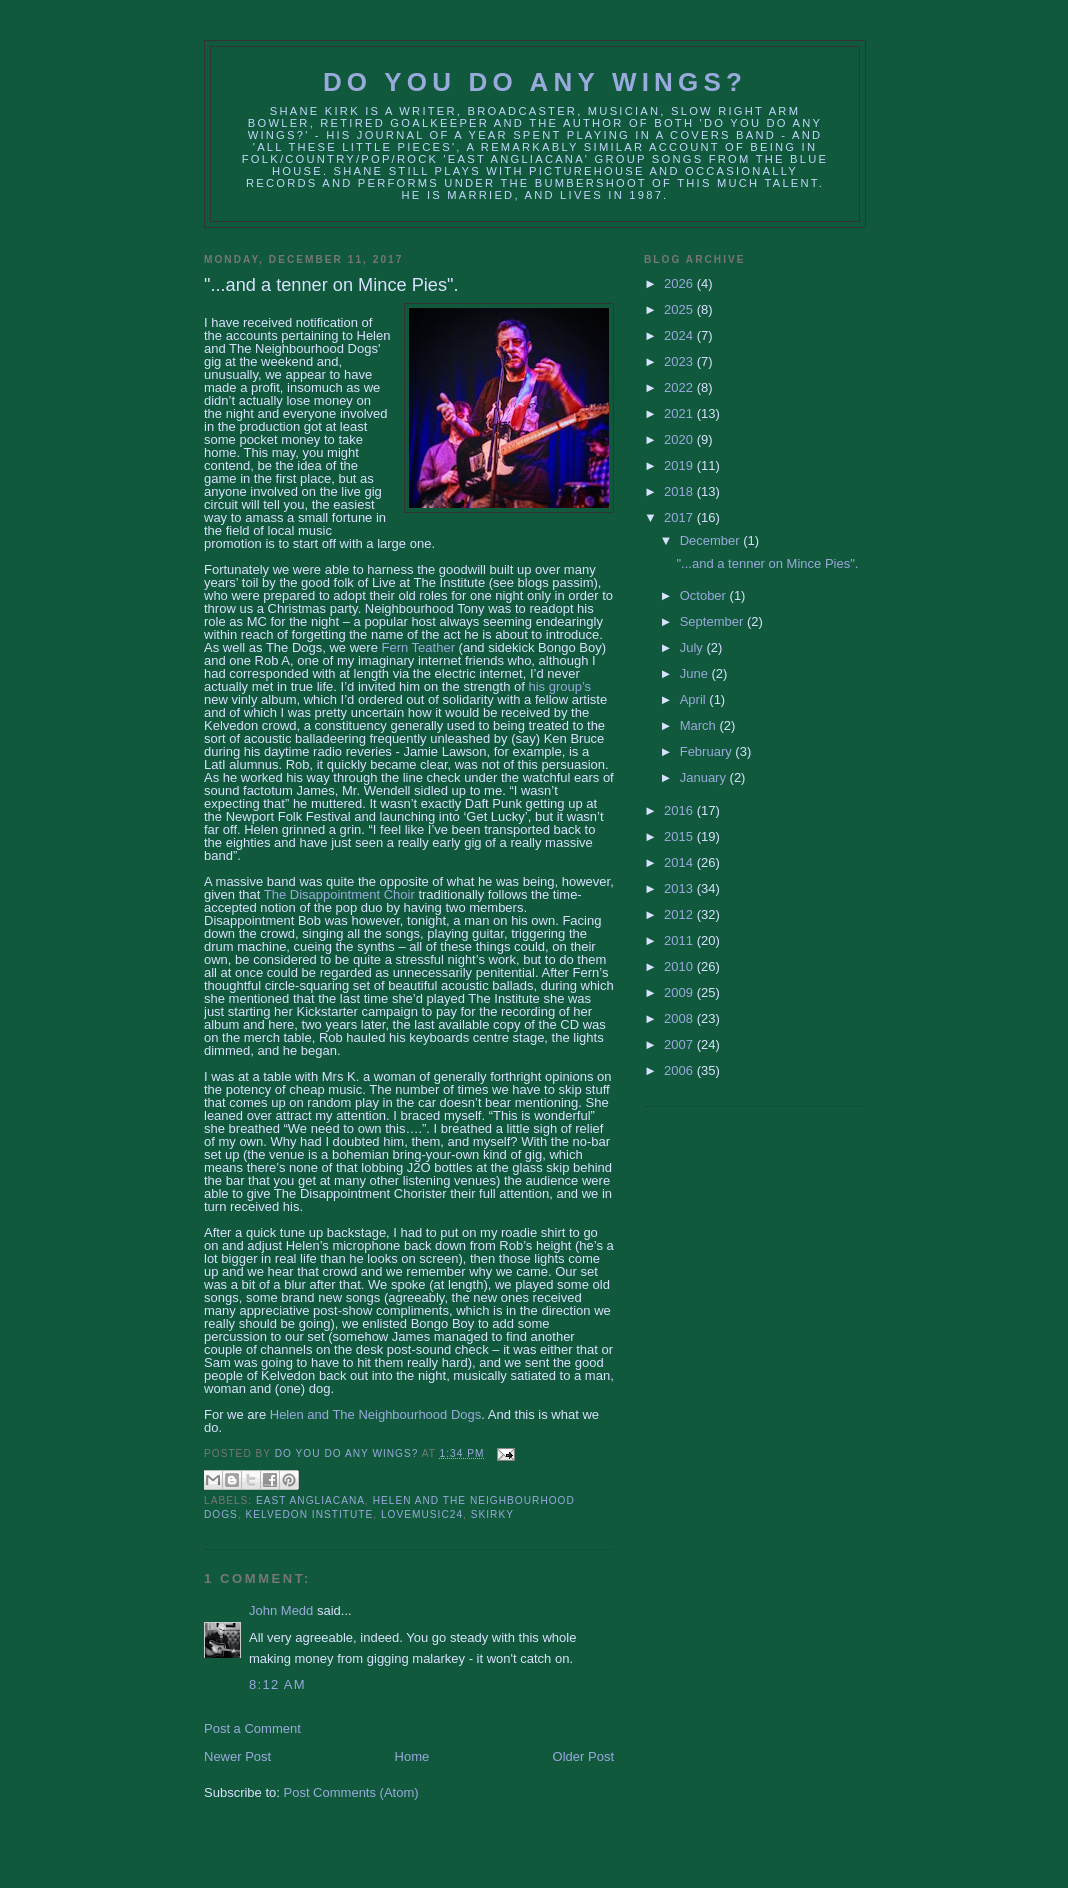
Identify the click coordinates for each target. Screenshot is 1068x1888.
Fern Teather (418, 647)
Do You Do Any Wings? (535, 82)
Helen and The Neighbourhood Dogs (376, 1414)
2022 (680, 387)
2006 (680, 1070)
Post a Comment (252, 1728)
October (705, 595)
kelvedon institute (310, 1514)
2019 (680, 465)
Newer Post (237, 1756)
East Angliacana (310, 1500)
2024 (680, 335)
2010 (680, 966)
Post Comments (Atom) (351, 1792)
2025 (680, 309)
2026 (680, 283)
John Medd (281, 1610)
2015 (680, 836)
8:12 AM (277, 1684)
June (696, 673)
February (708, 751)
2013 (680, 888)
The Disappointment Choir (339, 894)
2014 (680, 862)
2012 (680, 914)
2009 (680, 992)
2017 (680, 517)
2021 (680, 413)
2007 (680, 1044)
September (713, 621)
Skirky (492, 1514)
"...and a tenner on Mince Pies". (767, 563)
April (695, 699)
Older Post (583, 1756)
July (693, 647)
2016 (680, 810)
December (712, 540)
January (705, 777)
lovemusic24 (422, 1514)
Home (412, 1756)
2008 (680, 1018)
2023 (680, 361)
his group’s (559, 686)
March (700, 725)
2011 (680, 940)
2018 (680, 491)
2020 (680, 439)
